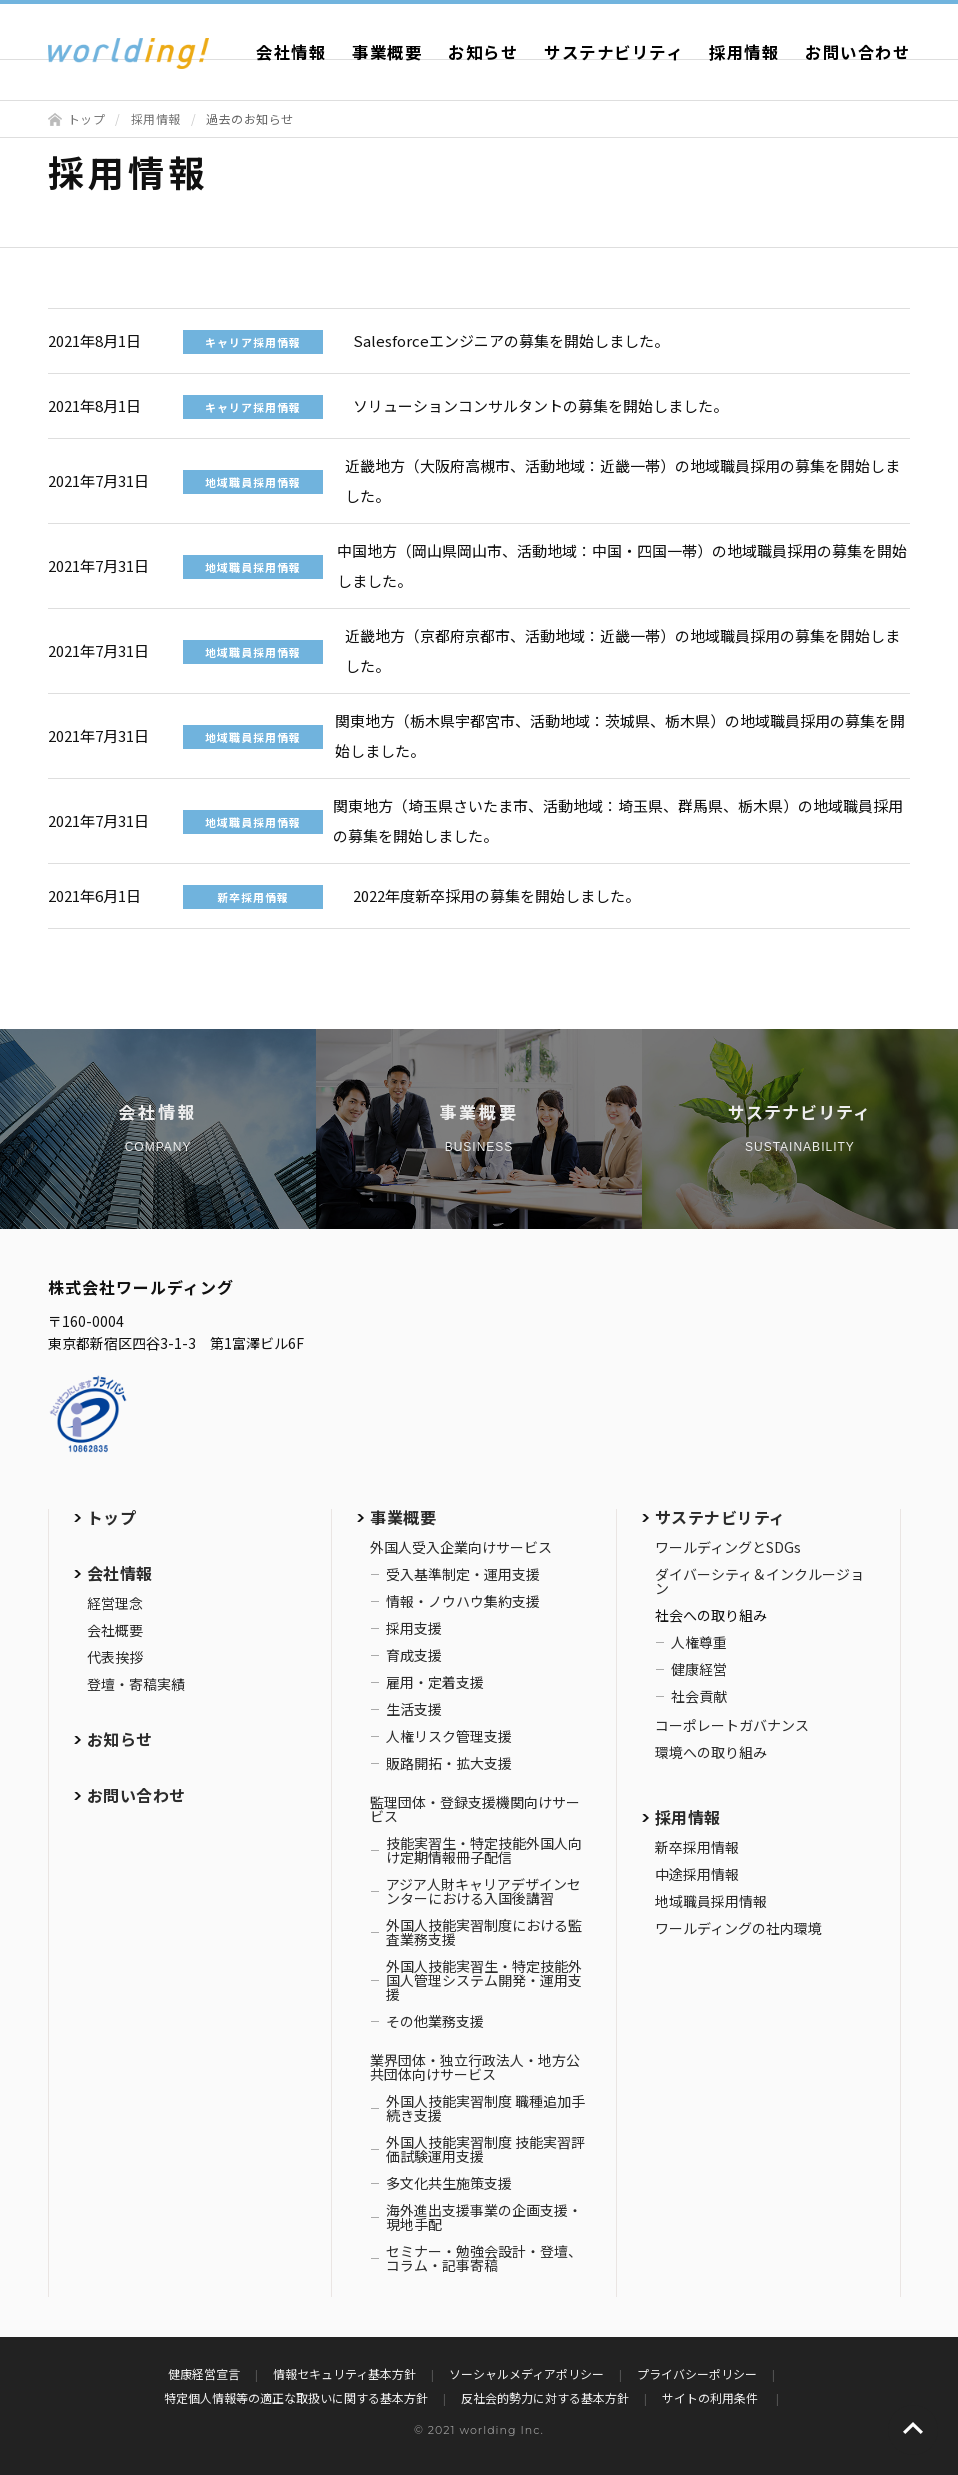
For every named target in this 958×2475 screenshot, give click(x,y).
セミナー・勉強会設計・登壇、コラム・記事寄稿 (484, 2258)
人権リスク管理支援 (449, 1736)
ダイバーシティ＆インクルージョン (759, 1581)
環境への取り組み (711, 1752)
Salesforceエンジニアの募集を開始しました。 (511, 340)
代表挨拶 (115, 1657)
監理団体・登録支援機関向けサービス (475, 1809)
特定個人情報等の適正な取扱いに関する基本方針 (296, 2397)
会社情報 (291, 52)
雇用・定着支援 (435, 1682)
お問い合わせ (857, 52)
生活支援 (414, 1709)
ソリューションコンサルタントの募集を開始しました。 (540, 405)
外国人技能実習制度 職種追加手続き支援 (485, 2108)
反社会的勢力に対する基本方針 (545, 2397)
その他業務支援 (435, 2021)
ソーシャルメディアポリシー (526, 2373)
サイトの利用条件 (711, 2397)
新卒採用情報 (697, 1847)
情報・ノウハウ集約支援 (463, 1601)
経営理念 (115, 1603)
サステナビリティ (613, 52)
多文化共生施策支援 (449, 2183)
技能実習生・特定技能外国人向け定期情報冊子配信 (484, 1850)
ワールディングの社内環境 (738, 1928)
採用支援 (414, 1628)
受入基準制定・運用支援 (463, 1574)
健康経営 (699, 1669)
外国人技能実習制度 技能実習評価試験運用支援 (485, 2149)
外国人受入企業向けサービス (461, 1547)
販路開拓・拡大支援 (449, 1763)
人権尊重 (699, 1642)
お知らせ (483, 52)
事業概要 (387, 52)
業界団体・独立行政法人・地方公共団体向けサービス (475, 2067)
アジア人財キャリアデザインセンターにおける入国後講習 (483, 1891)
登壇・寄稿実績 (136, 1684)
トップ (87, 118)
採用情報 (744, 52)
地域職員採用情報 (711, 1901)
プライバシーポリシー (697, 2373)
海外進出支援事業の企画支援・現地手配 (484, 2217)
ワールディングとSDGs (728, 1547)
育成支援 (414, 1655)
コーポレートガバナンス (732, 1725)
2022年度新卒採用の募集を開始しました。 (496, 895)
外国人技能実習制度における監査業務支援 (484, 1932)
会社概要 (115, 1630)
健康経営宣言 (204, 2373)
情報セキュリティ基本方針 (344, 2373)
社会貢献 (699, 1696)
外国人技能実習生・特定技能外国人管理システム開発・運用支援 (484, 1980)
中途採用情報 (697, 1874)
